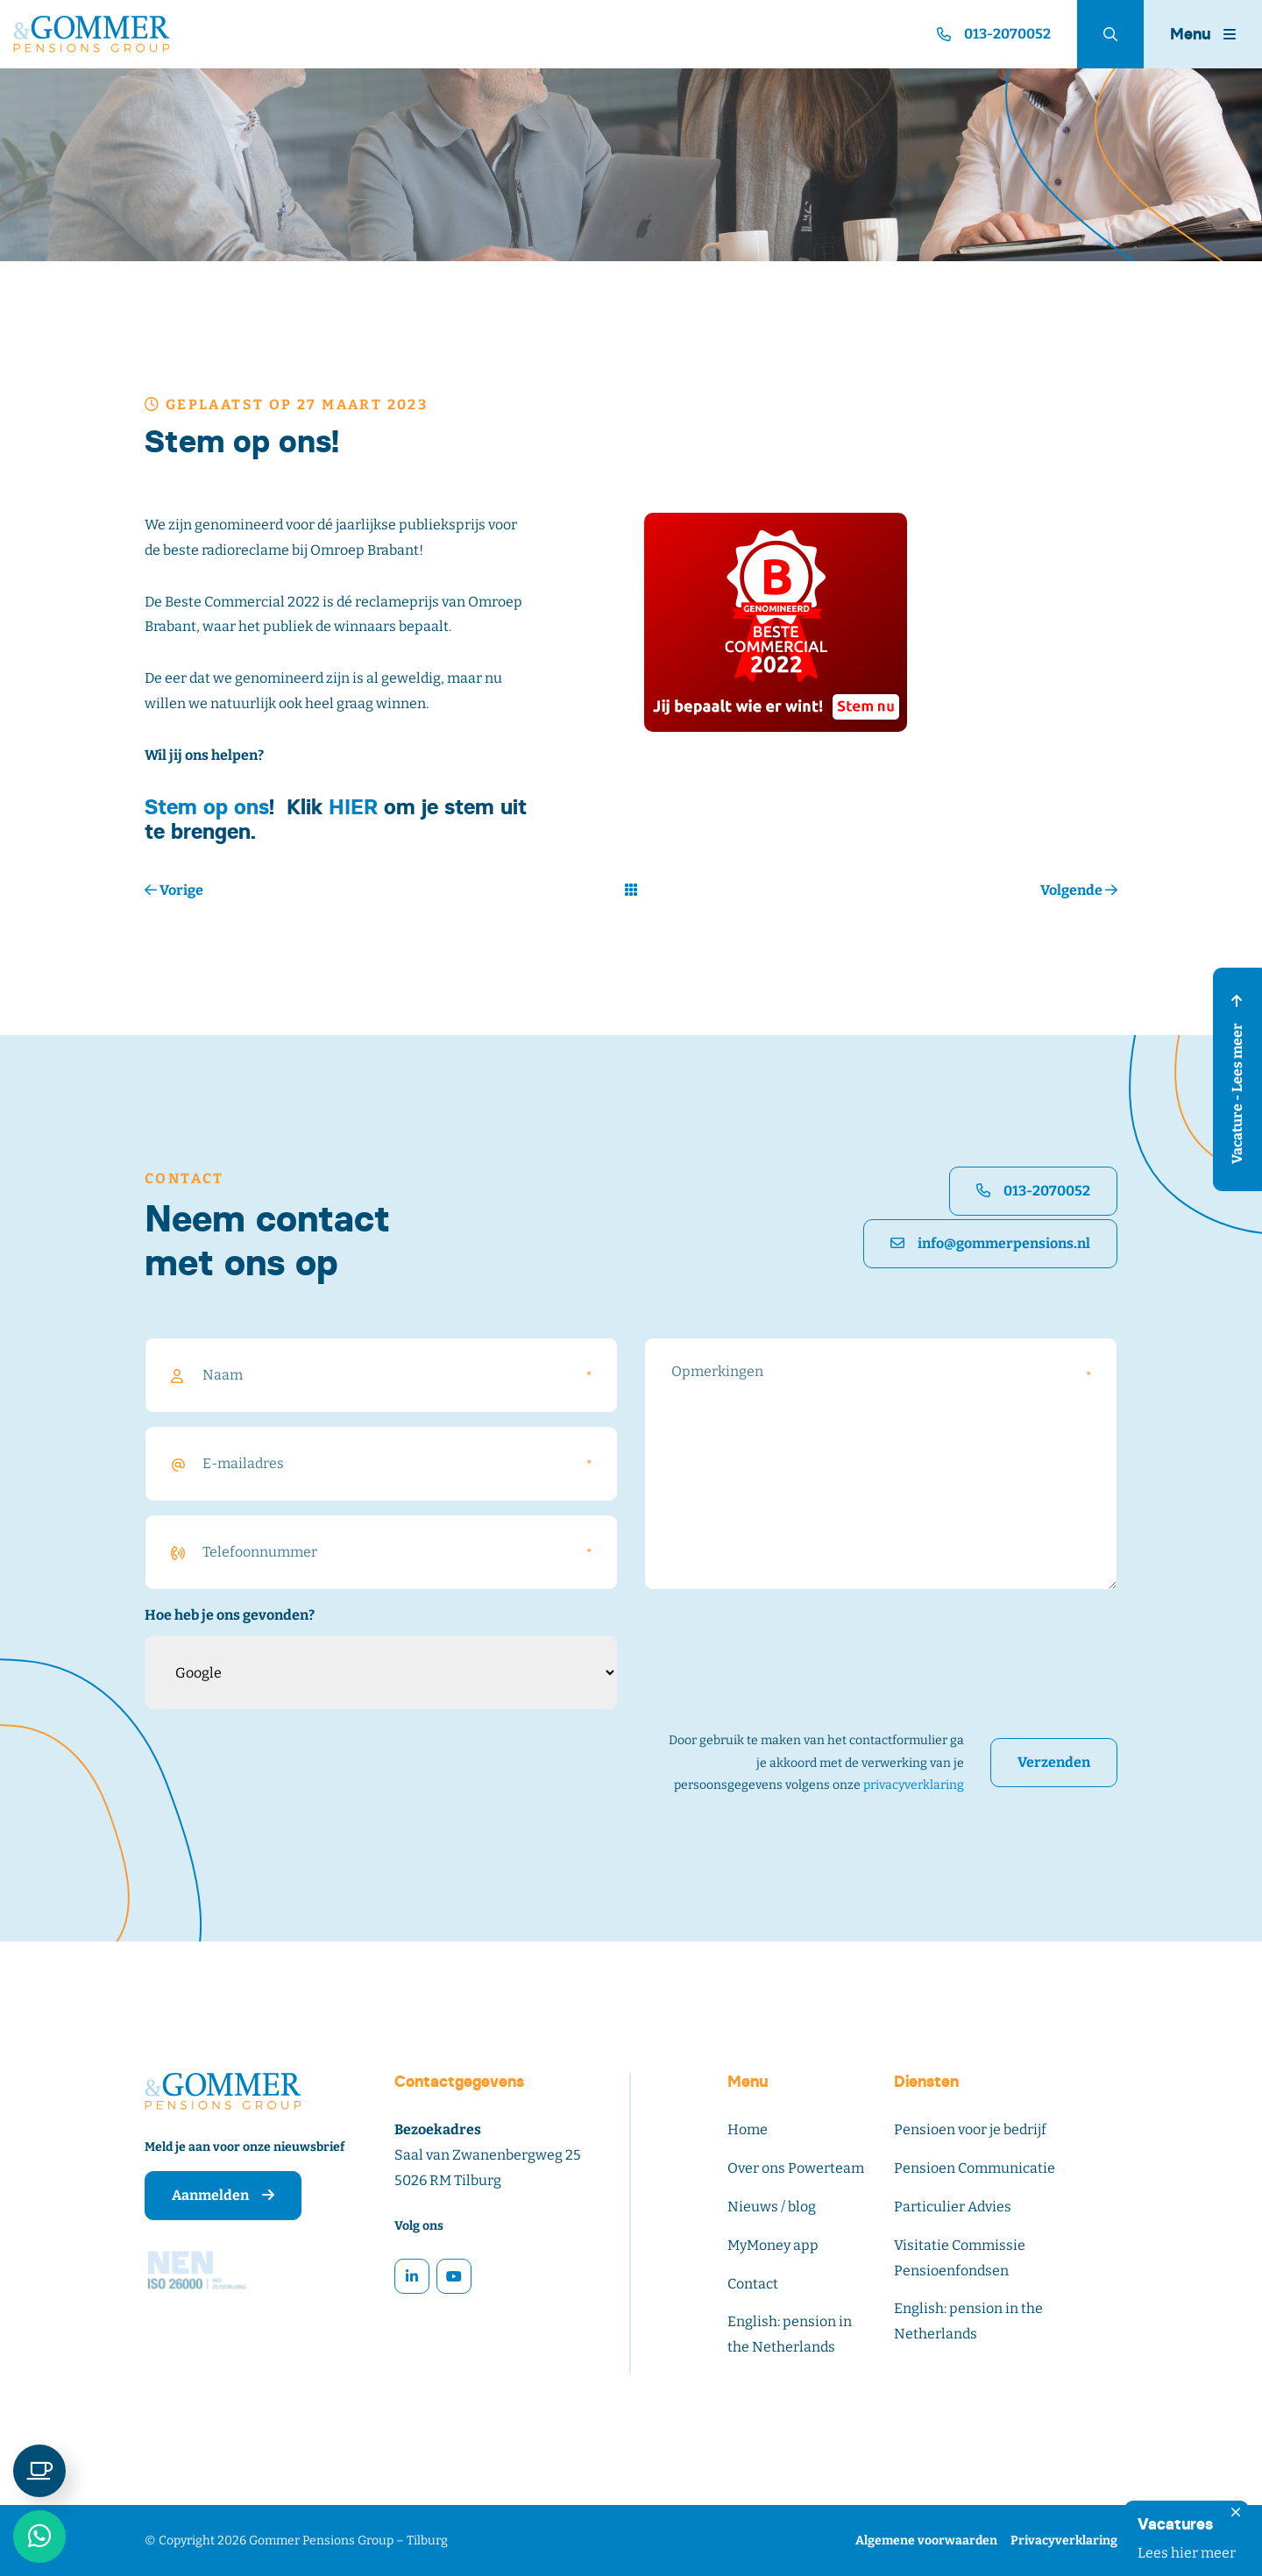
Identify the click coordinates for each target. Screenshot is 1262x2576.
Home (747, 2129)
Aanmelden (223, 2195)
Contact (752, 2283)
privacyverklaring (913, 1785)
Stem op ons (207, 807)
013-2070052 (1033, 1190)
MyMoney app (773, 2245)
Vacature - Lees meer (1237, 1079)
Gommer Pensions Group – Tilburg (348, 2540)
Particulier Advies (952, 2206)
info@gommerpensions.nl (990, 1243)
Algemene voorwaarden (926, 2540)
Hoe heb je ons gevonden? (230, 1615)
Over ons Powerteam (795, 2168)
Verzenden (1053, 1762)
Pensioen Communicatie (974, 2168)
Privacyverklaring (1063, 2540)
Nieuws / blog (771, 2206)
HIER (353, 807)
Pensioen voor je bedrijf (970, 2129)
